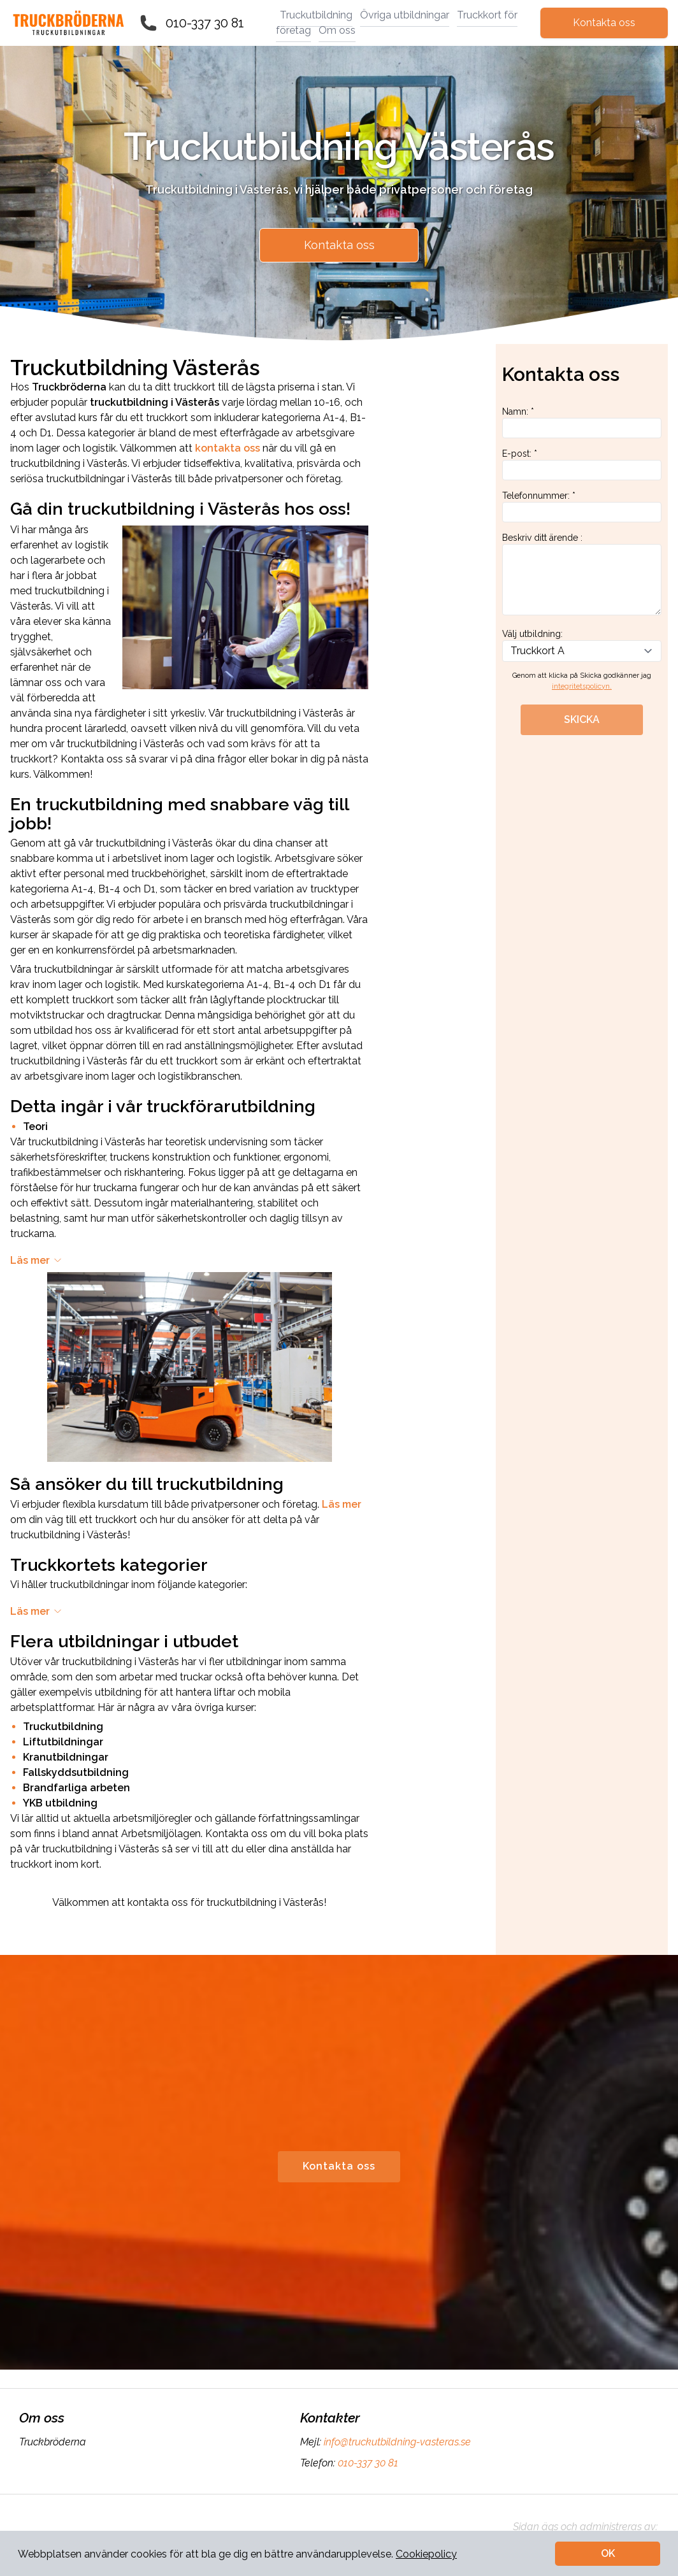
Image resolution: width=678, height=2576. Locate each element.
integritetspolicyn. (582, 686)
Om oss (337, 30)
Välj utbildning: (581, 645)
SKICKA (582, 719)
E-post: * (581, 464)
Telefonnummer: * (581, 506)
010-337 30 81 (205, 23)
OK (608, 2553)
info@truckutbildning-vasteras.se (396, 2442)
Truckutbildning (316, 15)
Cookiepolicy (426, 2554)
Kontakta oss (604, 23)
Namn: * (581, 422)
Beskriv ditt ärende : (581, 574)
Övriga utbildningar (404, 15)
